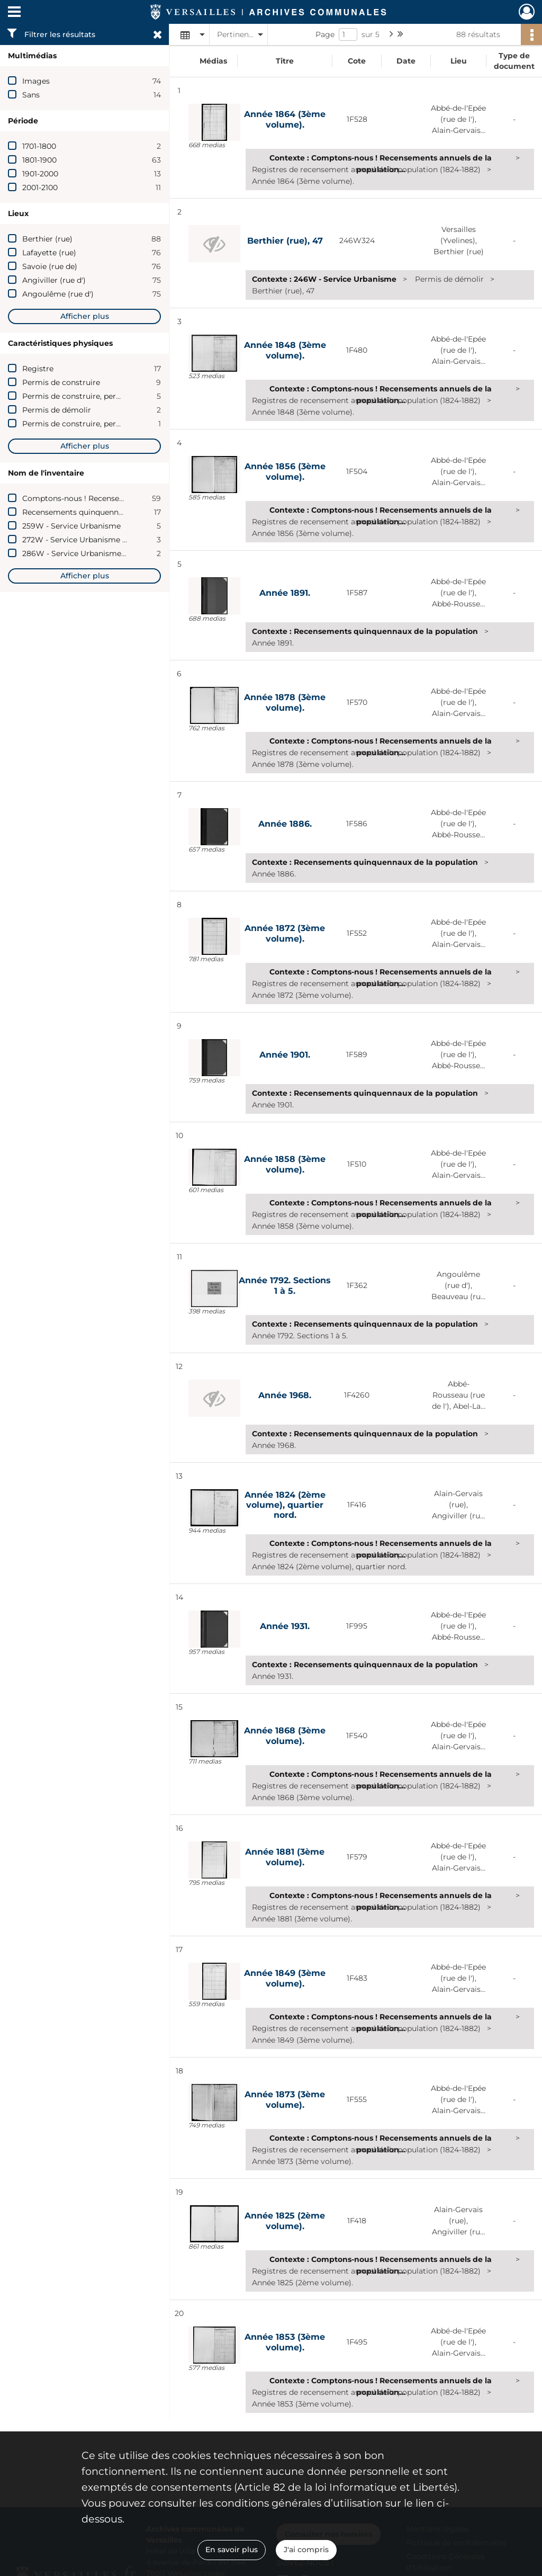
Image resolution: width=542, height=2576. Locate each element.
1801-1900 (39, 160)
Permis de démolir (56, 410)
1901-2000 (40, 173)
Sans (31, 95)
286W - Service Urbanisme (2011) (82, 553)
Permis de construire (61, 382)
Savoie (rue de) (49, 266)
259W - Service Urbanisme (71, 526)
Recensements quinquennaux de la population (107, 512)
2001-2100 (40, 187)
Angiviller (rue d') (54, 280)
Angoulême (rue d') (58, 294)
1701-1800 (39, 146)
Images (36, 81)
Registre (37, 368)
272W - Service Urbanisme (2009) (84, 539)
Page (325, 34)
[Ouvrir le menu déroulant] (14, 12)
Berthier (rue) (47, 239)
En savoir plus (231, 2549)
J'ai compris (306, 2549)
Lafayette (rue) (49, 252)
